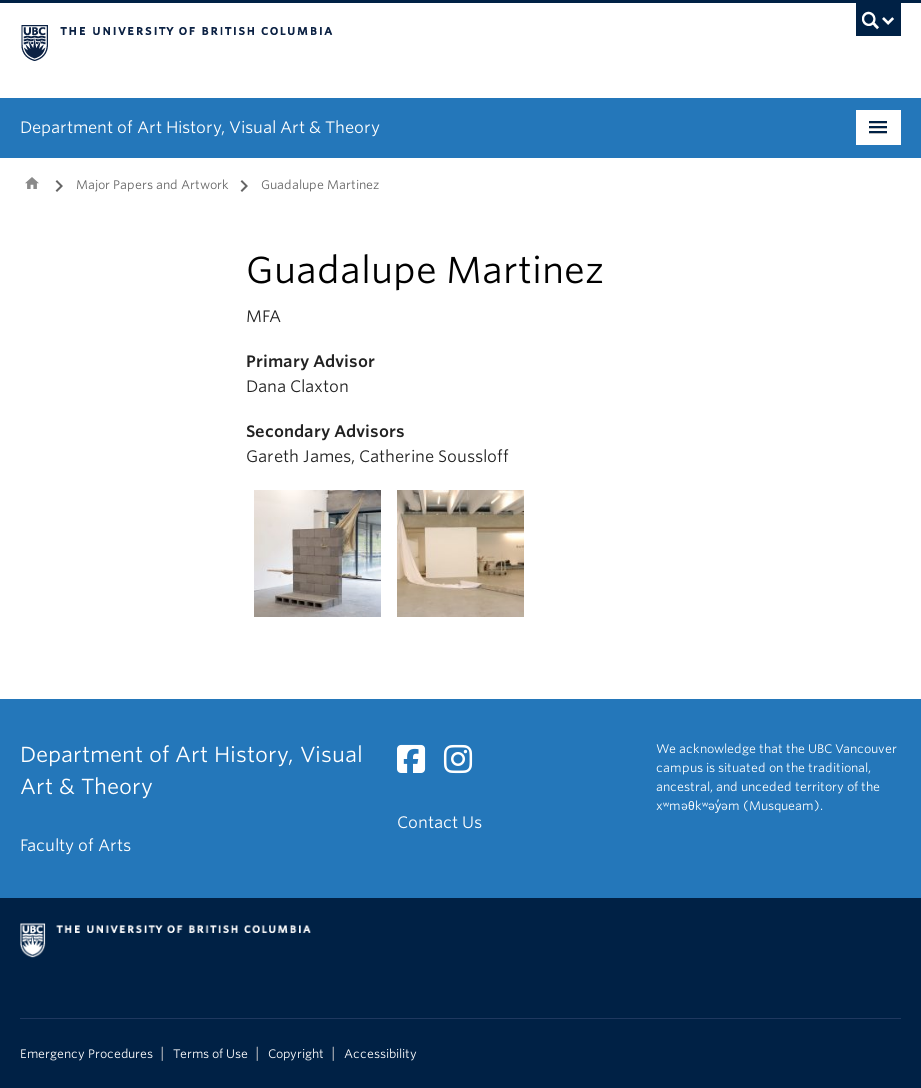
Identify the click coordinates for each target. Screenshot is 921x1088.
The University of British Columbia (394, 41)
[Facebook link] (418, 765)
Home (32, 183)
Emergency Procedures (86, 1054)
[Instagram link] (465, 765)
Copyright (296, 1054)
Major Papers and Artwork (152, 184)
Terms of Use (210, 1054)
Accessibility (380, 1054)
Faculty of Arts (75, 845)
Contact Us (439, 822)
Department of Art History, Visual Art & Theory (200, 127)
